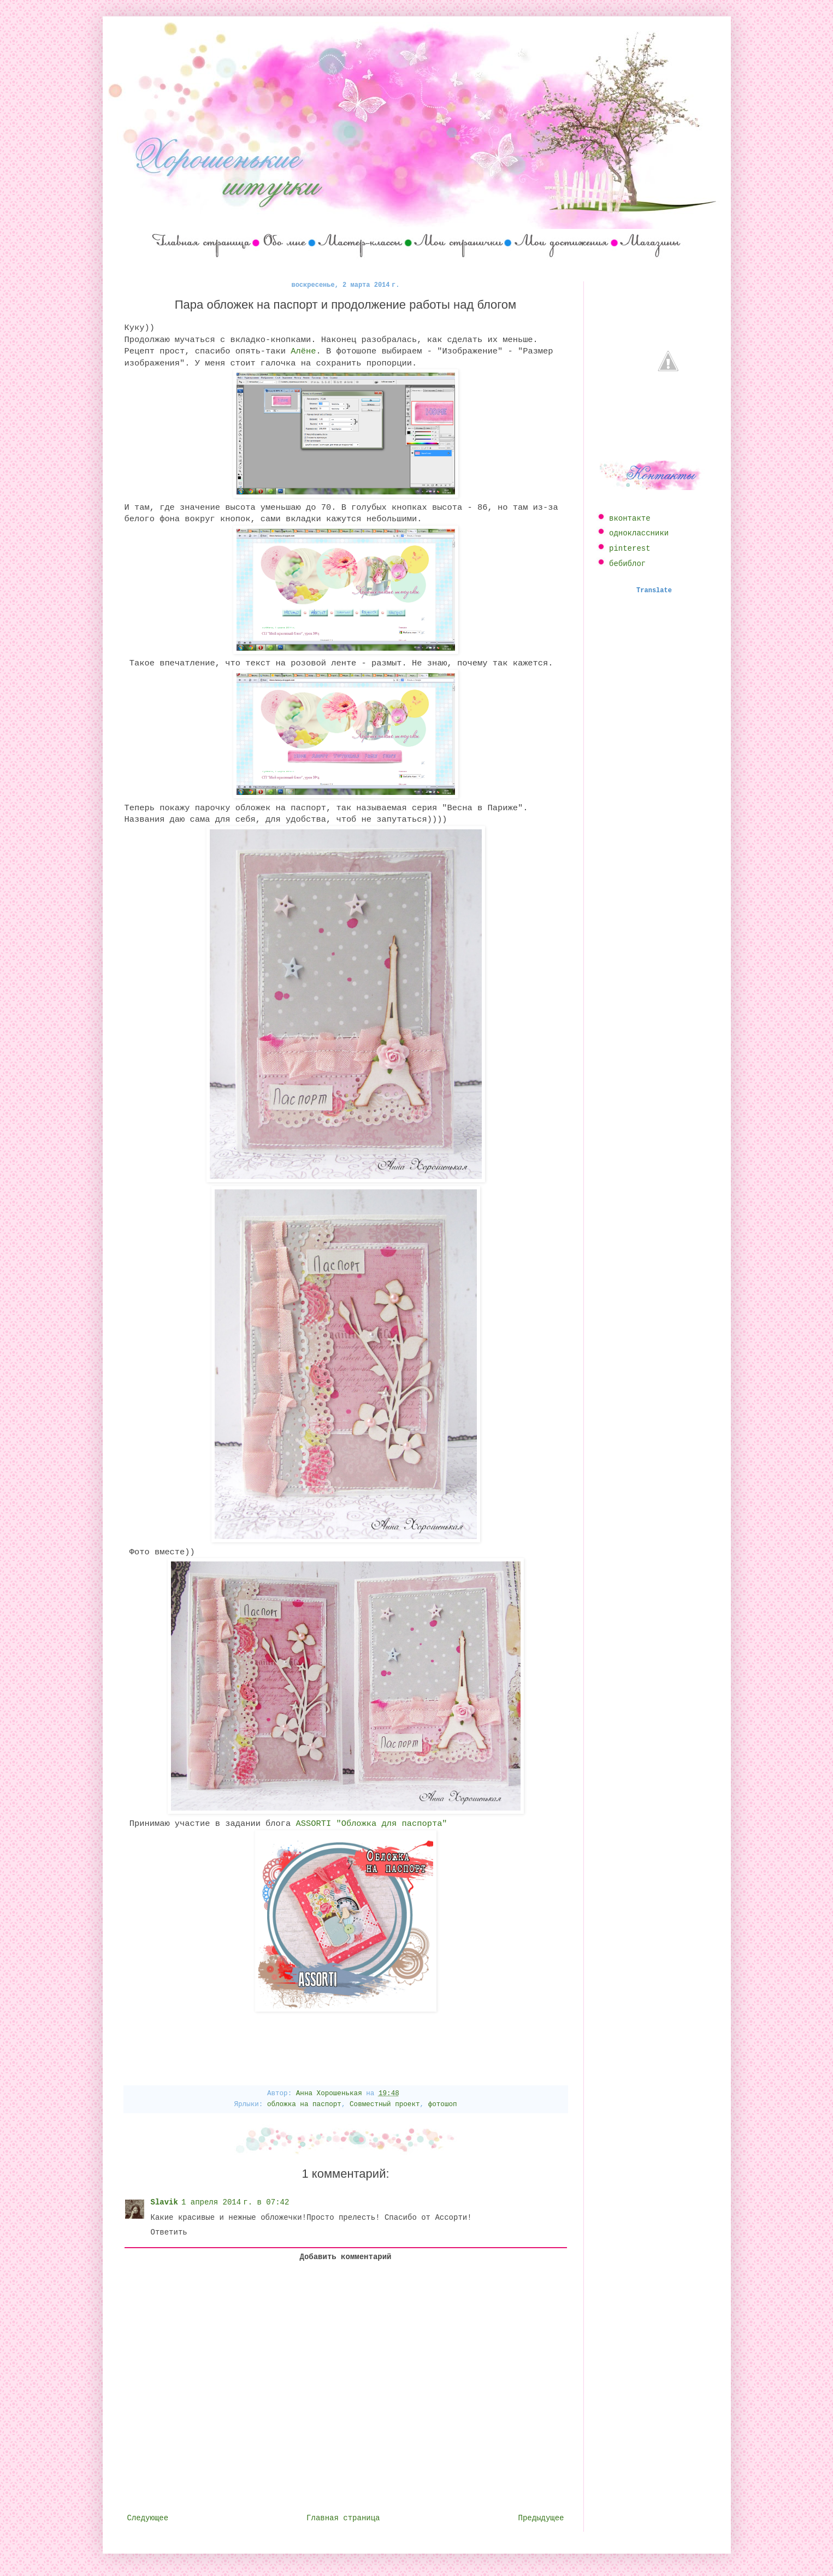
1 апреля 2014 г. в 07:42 (235, 2202)
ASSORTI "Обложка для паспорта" (371, 1824)
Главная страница (343, 2518)
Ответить (169, 2232)
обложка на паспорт (304, 2104)
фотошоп (442, 2104)
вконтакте (630, 518)
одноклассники (639, 533)
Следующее (148, 2518)
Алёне (303, 351)
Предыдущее (541, 2518)
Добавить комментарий (345, 2257)
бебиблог (627, 563)
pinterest (630, 548)
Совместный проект (385, 2104)
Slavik (164, 2202)
